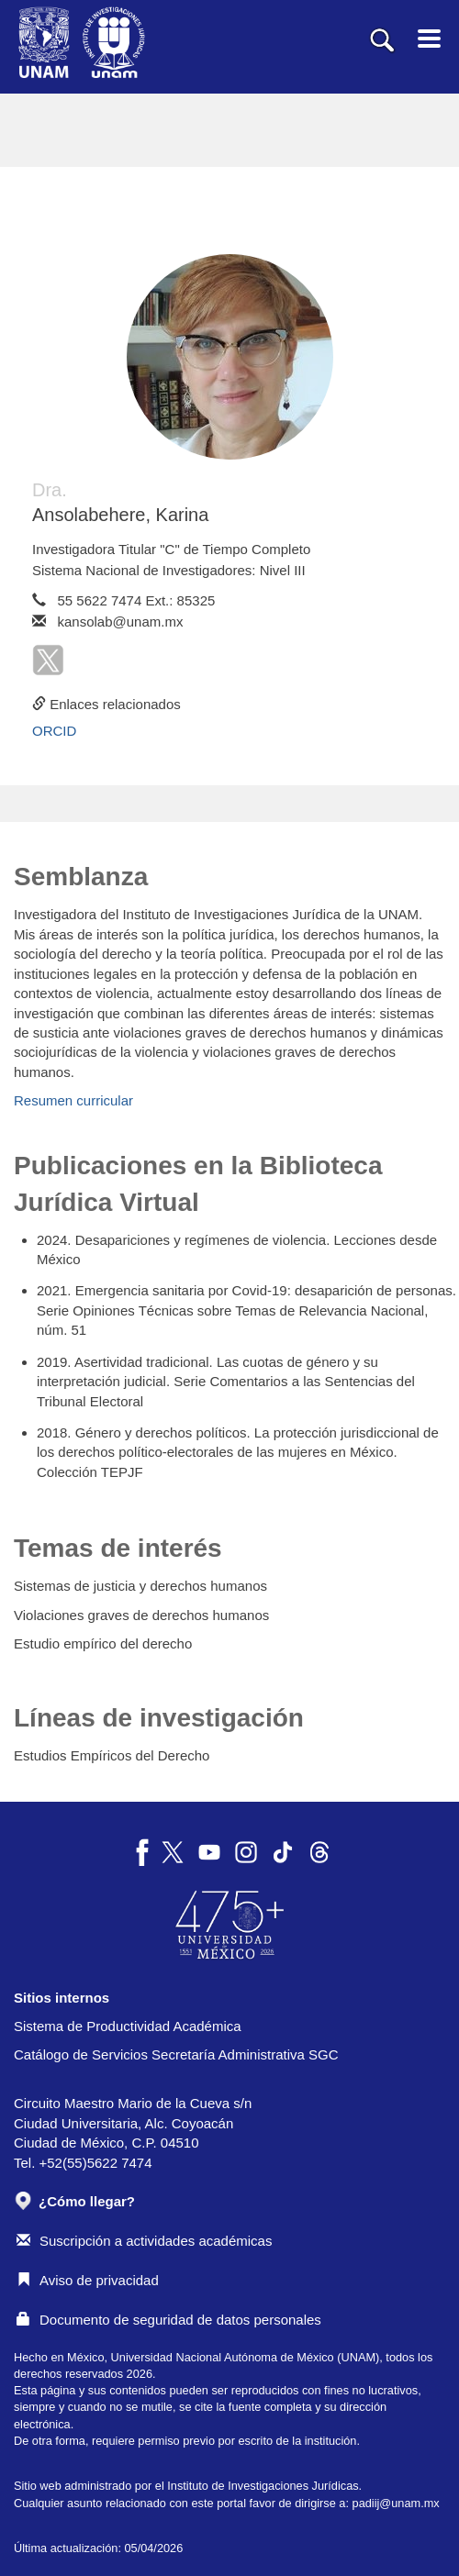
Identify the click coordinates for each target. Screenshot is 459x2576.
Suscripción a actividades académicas (144, 2240)
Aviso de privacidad (88, 2280)
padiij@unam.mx (396, 2503)
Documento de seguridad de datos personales (169, 2319)
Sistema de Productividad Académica (127, 2026)
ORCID (54, 730)
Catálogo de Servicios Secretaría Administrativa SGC (176, 2054)
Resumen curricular (73, 1100)
